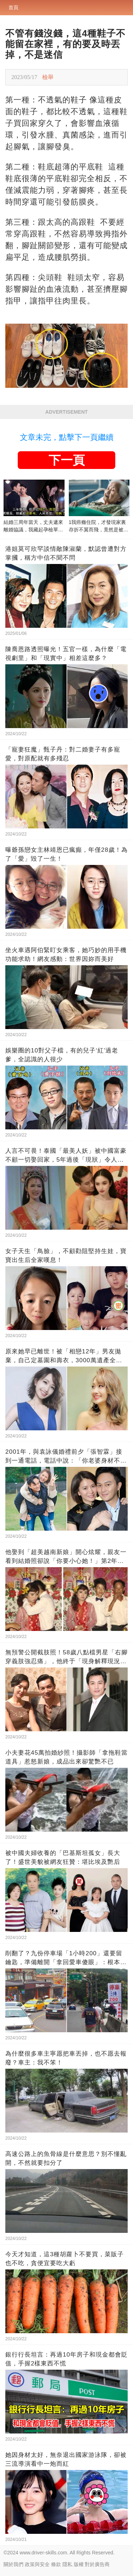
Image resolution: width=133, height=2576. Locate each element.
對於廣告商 (97, 2564)
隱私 (67, 2564)
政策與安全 (37, 2564)
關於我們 (13, 2564)
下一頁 (67, 460)
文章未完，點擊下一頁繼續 (66, 437)
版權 (79, 2564)
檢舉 (48, 77)
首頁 (13, 7)
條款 (56, 2564)
